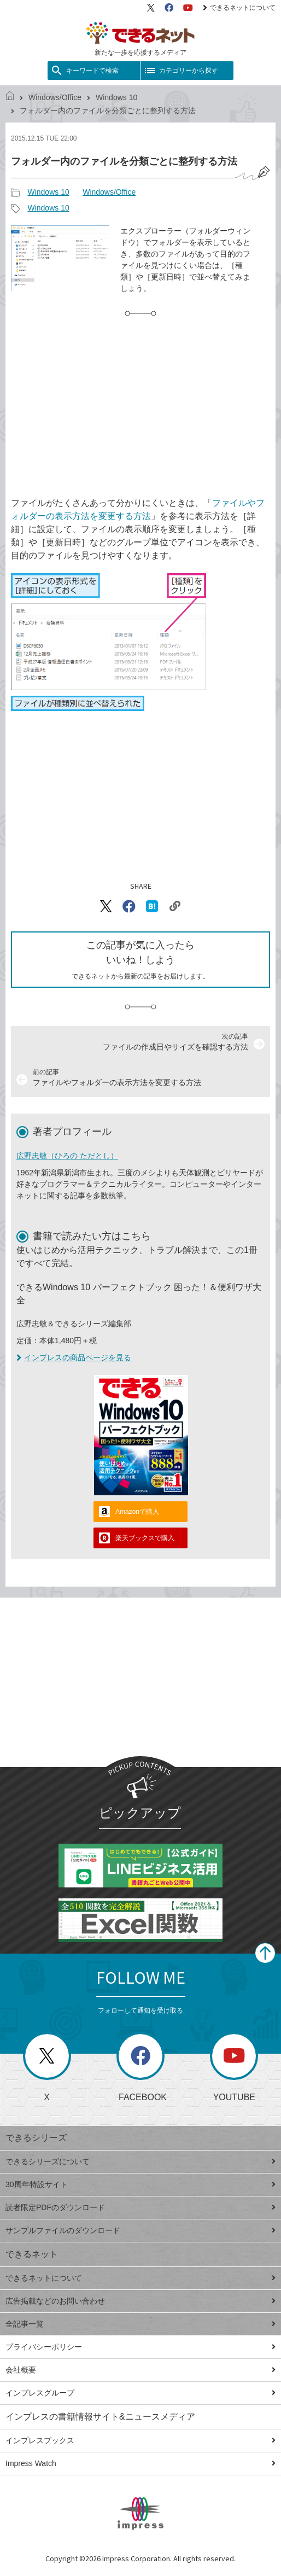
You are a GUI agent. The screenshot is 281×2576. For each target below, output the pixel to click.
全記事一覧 (140, 2323)
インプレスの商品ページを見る (73, 1357)
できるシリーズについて (140, 2161)
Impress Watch (140, 2463)
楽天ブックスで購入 (144, 1538)
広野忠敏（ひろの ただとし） (67, 1155)
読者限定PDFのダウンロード (140, 2207)
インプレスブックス (140, 2440)
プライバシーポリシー (140, 2346)
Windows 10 (116, 97)
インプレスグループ (140, 2392)
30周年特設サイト (140, 2184)
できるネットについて (239, 7)
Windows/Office (54, 97)
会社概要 (140, 2369)
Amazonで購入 (137, 1512)
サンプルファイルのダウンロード (140, 2230)
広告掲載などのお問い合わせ (140, 2301)
